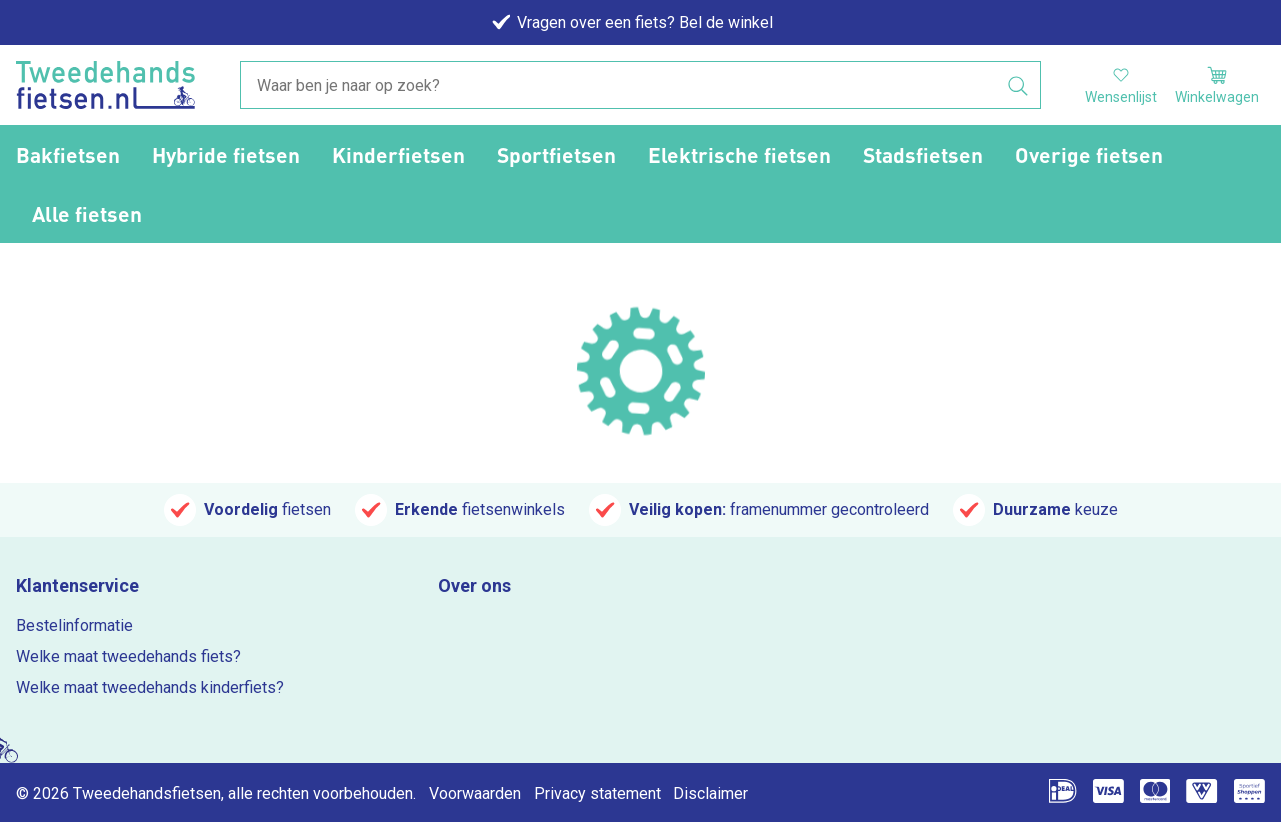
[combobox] (640, 86)
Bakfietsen (68, 154)
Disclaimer (710, 793)
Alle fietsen (87, 213)
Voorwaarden (475, 793)
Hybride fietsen (226, 154)
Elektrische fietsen (739, 154)
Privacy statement (597, 793)
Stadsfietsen (923, 154)
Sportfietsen (556, 154)
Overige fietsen (1089, 154)
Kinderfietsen (398, 154)
